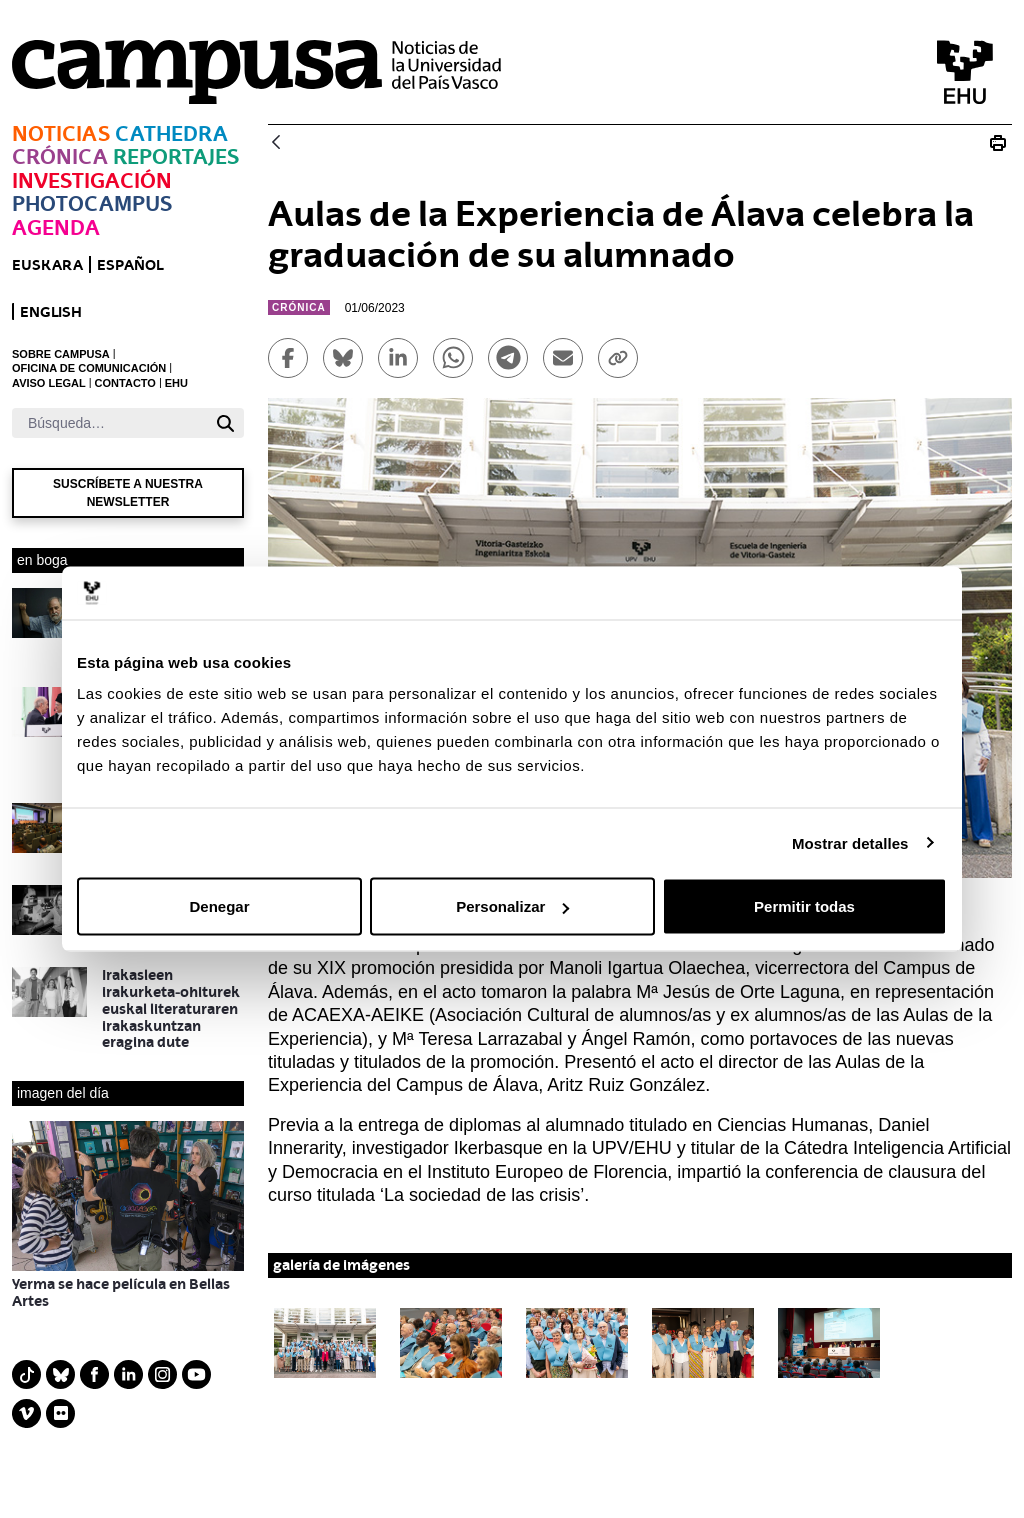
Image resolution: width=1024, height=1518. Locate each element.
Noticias (61, 133)
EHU (176, 383)
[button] (325, 1343)
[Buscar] (109, 423)
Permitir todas (804, 906)
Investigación (92, 180)
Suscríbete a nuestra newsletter (128, 493)
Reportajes (176, 156)
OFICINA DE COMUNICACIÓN (89, 368)
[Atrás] (276, 143)
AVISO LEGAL (49, 383)
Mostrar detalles (850, 842)
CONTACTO (125, 383)
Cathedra (171, 133)
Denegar (219, 906)
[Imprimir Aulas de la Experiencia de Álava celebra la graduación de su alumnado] (998, 143)
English (51, 311)
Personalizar (512, 906)
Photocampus (92, 203)
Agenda (56, 227)
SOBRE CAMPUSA (61, 354)
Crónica (60, 156)
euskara (47, 264)
